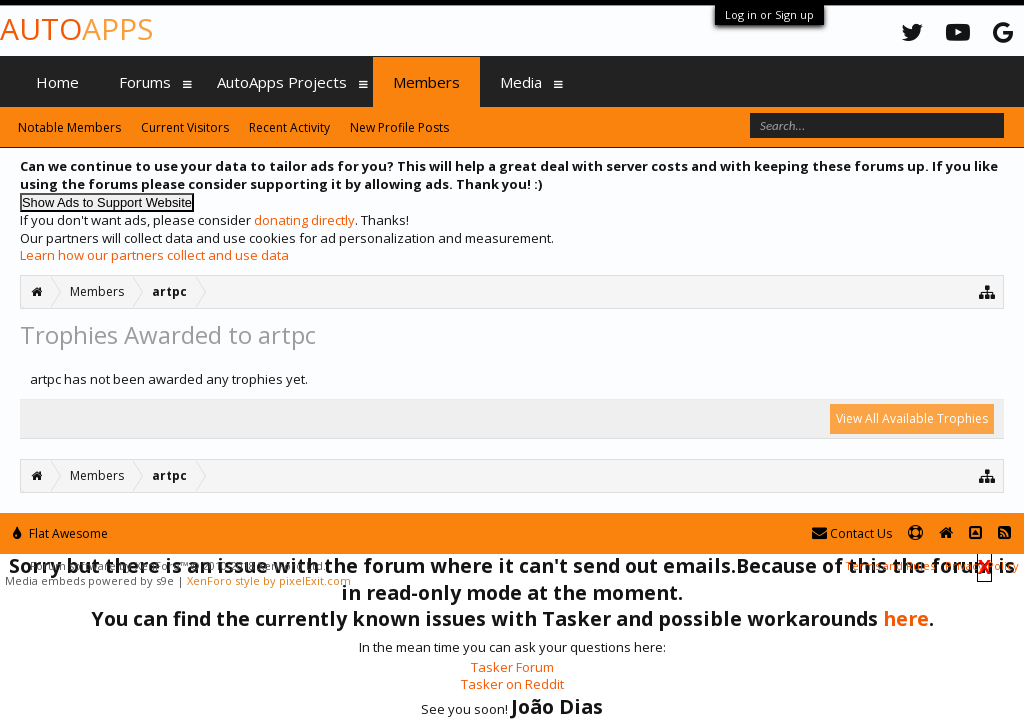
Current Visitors (185, 127)
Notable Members (69, 127)
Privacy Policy (982, 565)
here (906, 618)
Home (57, 82)
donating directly (304, 220)
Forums (145, 82)
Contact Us (852, 533)
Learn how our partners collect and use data (154, 255)
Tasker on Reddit (512, 684)
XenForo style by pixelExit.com (269, 580)
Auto (76, 28)
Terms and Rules (890, 565)
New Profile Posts (399, 127)
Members (426, 82)
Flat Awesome (60, 533)
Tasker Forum (512, 667)
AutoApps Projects (282, 82)
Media (521, 82)
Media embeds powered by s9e (89, 580)
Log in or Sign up (769, 14)
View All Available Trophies (912, 418)
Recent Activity (289, 127)
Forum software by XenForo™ (178, 565)
